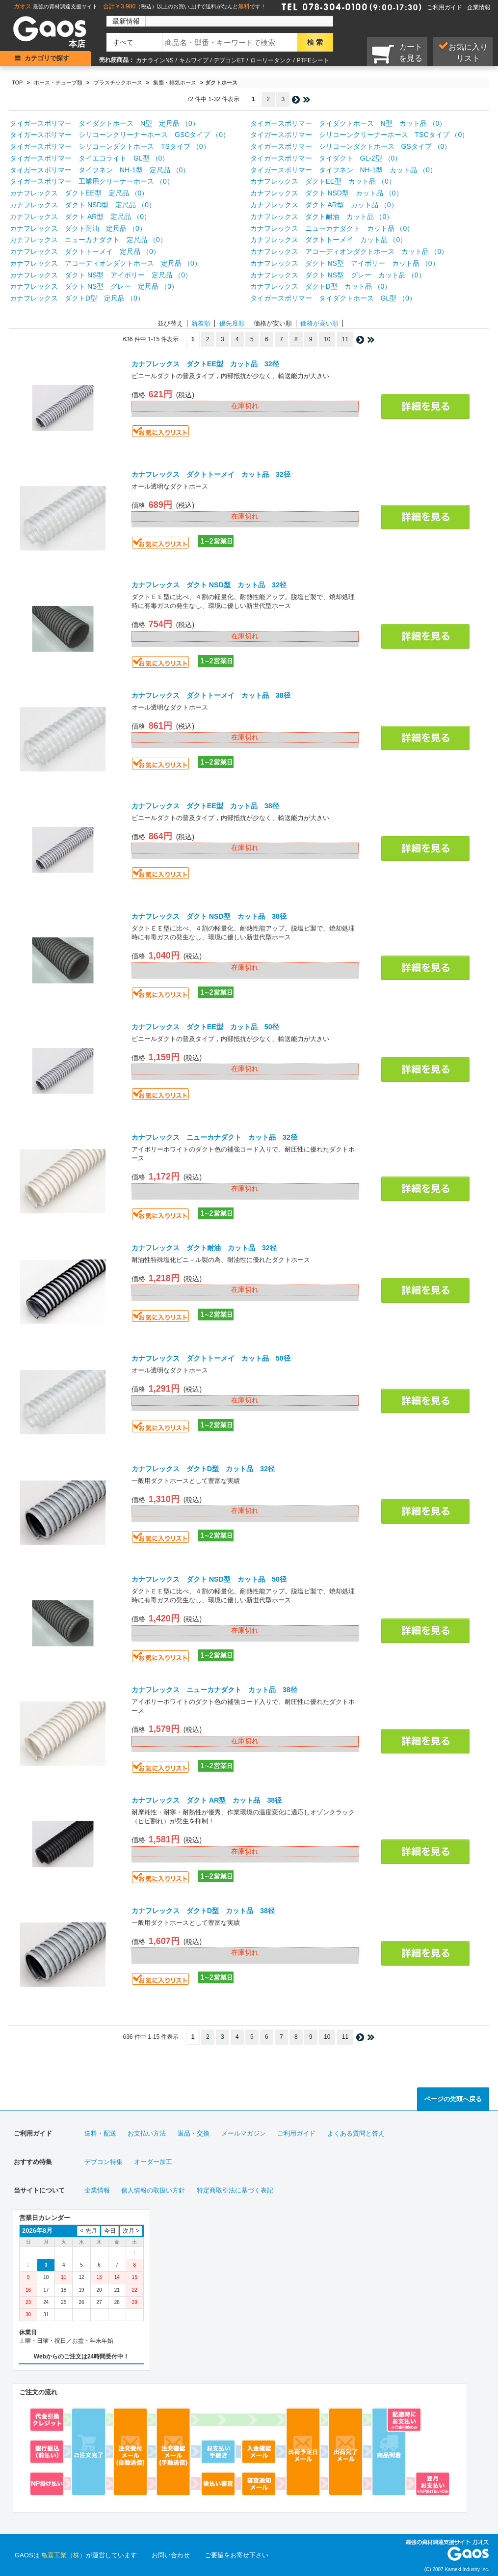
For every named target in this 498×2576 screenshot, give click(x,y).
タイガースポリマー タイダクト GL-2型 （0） (326, 158)
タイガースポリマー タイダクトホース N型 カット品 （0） (348, 123)
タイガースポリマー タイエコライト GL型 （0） (89, 158)
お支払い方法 (147, 2133)
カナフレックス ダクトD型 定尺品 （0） (77, 298)
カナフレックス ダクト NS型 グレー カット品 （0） (337, 275)
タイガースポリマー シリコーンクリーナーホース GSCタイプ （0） (120, 134)
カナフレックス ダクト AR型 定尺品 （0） (80, 216)
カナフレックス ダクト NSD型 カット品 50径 (209, 1579)
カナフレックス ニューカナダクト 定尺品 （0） (88, 240)
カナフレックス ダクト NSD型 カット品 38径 (209, 916)
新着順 (200, 323)
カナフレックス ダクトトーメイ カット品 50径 (210, 1358)
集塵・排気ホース (174, 82)
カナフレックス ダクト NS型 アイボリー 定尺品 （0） (101, 275)
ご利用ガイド (444, 7)
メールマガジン (243, 2133)
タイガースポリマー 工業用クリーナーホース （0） (92, 181)
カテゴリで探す (47, 58)
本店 (77, 44)
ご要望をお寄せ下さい (236, 2555)
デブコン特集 (103, 2161)
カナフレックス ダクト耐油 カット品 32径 (204, 1248)
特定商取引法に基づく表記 (235, 2190)
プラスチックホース (118, 82)
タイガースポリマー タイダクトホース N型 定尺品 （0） (104, 123)
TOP (17, 82)
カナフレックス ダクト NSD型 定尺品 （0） (83, 205)
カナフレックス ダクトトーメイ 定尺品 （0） (85, 251)
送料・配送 (100, 2133)
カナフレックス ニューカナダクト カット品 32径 (214, 1137)
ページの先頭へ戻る (453, 2099)
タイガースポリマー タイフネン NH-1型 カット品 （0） (343, 170)
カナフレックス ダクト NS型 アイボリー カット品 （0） (344, 263)
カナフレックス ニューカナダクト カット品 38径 (214, 1690)
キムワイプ (194, 60)
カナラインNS (155, 60)
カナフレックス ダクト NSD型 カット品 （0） (326, 193)
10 (327, 339)
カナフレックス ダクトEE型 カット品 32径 (205, 364)
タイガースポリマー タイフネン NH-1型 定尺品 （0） (99, 170)
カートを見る (397, 53)
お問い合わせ (171, 2555)
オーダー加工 (153, 2161)
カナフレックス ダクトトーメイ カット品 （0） (328, 240)
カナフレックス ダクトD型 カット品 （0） (321, 286)
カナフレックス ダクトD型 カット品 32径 (203, 1469)
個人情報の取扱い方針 (153, 2190)
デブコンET (228, 60)
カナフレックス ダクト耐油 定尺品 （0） (78, 228)
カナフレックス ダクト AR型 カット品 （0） (324, 205)
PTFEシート (312, 60)
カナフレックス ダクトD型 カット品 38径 (203, 1911)
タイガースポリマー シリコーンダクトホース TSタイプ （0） (110, 146)
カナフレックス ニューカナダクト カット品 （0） (332, 228)
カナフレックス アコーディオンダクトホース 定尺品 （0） (105, 263)
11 (345, 339)
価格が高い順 (319, 323)
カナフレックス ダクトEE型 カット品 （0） (322, 181)
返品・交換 (194, 2133)
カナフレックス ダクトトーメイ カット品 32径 (210, 474)
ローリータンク (270, 60)
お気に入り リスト (463, 52)
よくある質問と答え (356, 2133)
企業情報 (479, 7)
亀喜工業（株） (63, 2555)
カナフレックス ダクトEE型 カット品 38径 (205, 806)
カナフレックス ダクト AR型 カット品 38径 (206, 1800)
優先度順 (232, 323)
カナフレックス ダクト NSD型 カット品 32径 (209, 585)
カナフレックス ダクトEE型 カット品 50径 (205, 1027)
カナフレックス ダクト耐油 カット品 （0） (321, 216)
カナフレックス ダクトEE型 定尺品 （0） (79, 193)
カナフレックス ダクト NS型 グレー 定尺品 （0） (94, 286)
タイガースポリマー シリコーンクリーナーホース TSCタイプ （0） (359, 134)
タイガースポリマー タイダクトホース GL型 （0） (333, 298)
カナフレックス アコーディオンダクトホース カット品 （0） (349, 251)
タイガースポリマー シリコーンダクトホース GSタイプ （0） (350, 146)
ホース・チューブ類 (58, 82)
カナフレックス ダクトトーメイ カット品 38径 (210, 695)
